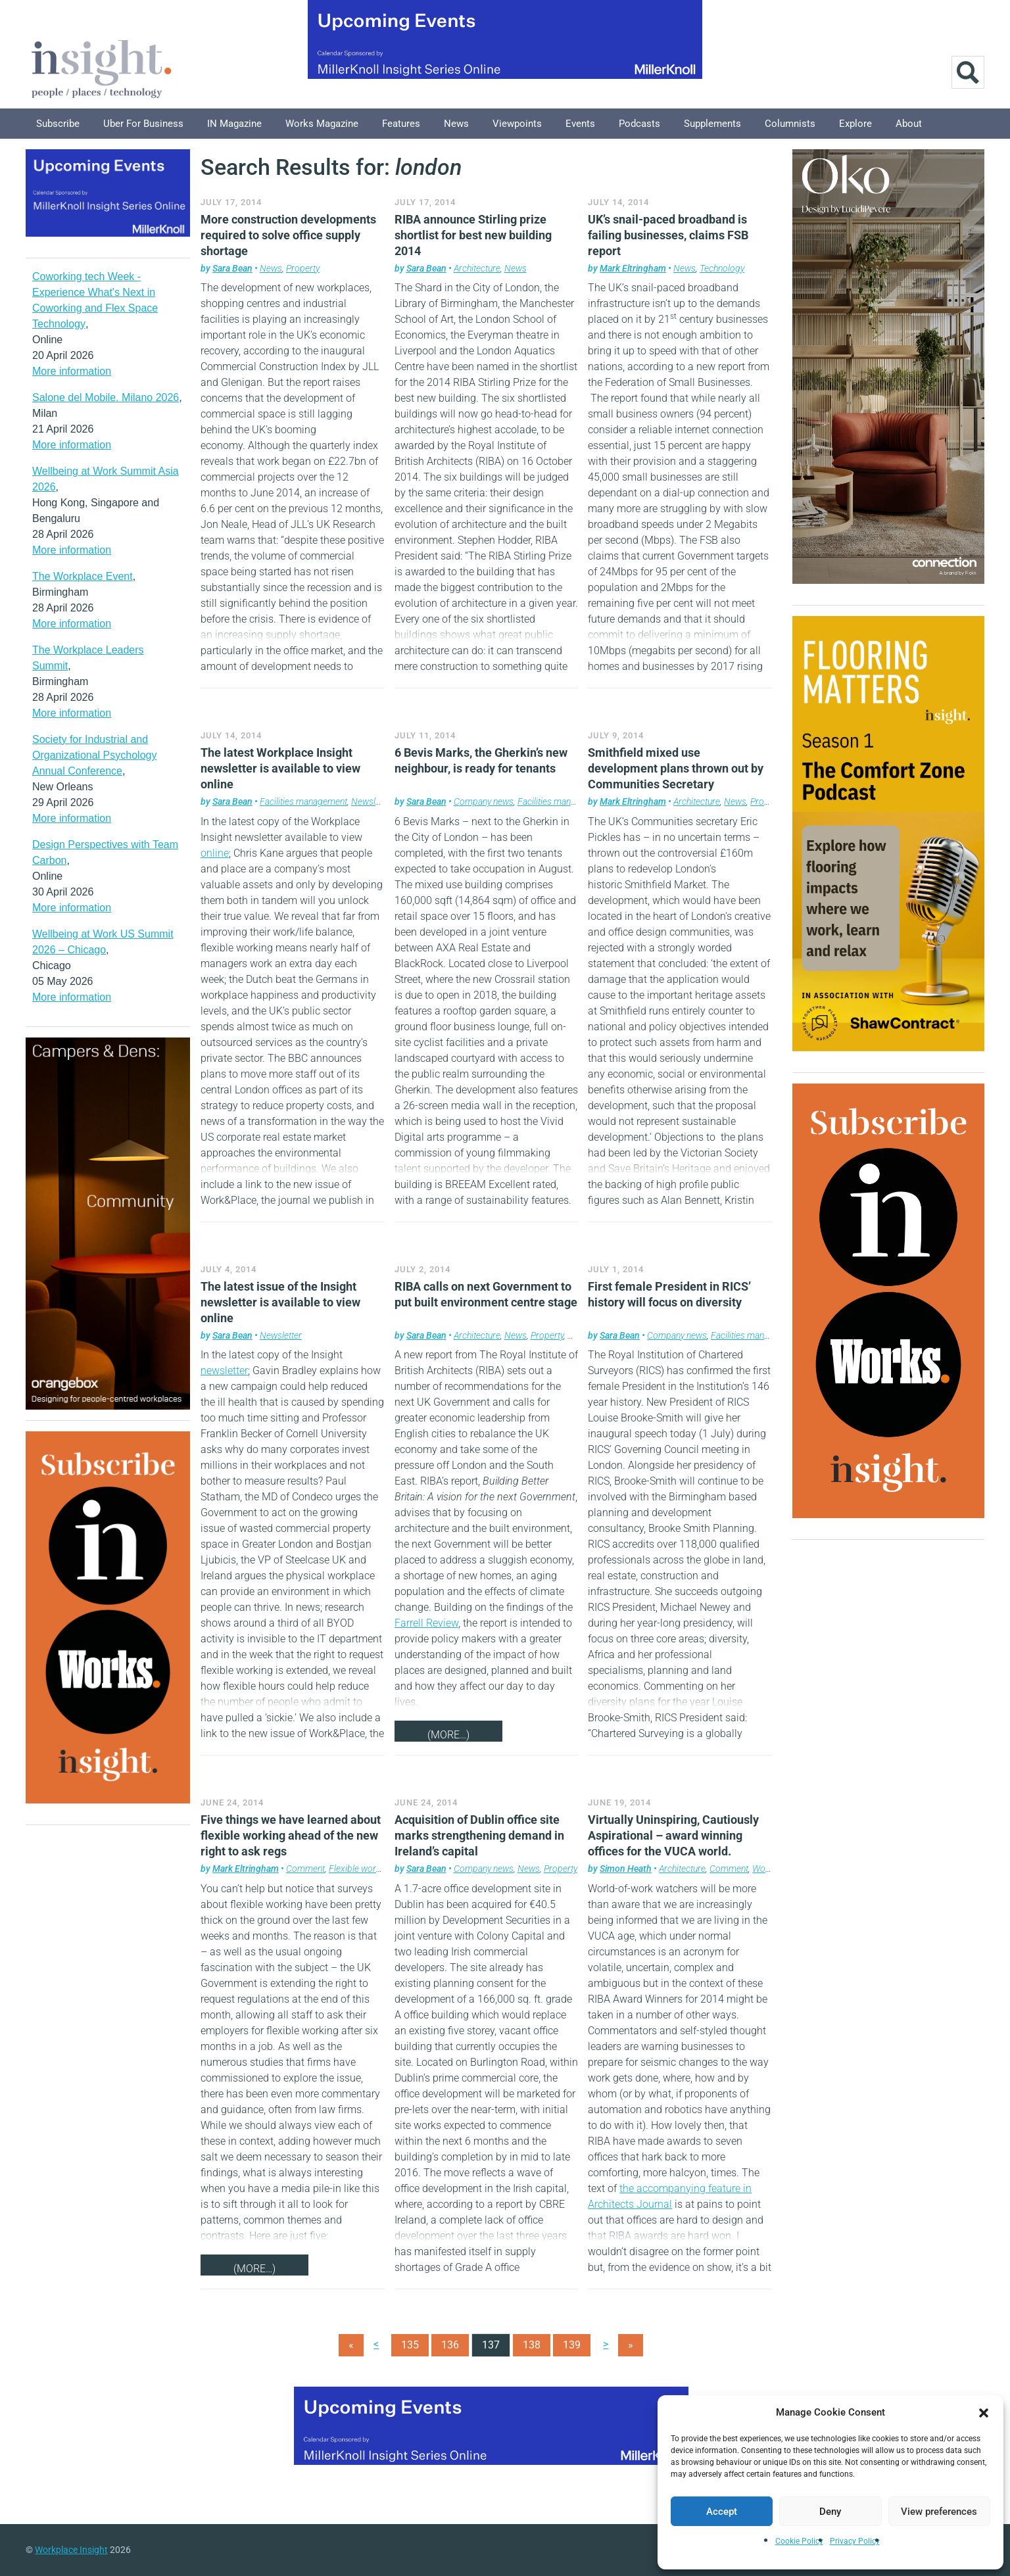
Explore (855, 124)
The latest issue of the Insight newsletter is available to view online (280, 1302)
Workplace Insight (71, 2549)
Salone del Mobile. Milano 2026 (105, 397)
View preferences (939, 2511)
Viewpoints (517, 124)
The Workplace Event (82, 576)
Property (303, 268)
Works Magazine (321, 124)
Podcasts (639, 124)
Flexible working (361, 1868)
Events (580, 124)
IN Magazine (234, 124)
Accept (721, 2511)
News (456, 124)
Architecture (477, 268)
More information (71, 371)
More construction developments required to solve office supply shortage (288, 235)
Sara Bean (232, 268)
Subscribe (58, 124)
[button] (983, 2412)
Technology (722, 268)
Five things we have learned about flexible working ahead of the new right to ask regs (291, 1835)
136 (450, 2345)
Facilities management (303, 801)
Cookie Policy (799, 2541)
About (909, 124)
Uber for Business (143, 124)
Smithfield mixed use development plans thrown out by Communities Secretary (675, 768)
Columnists (790, 124)
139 (572, 2345)
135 (410, 2345)
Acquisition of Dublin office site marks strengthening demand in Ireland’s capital (479, 1835)
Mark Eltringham (633, 268)
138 (532, 2345)
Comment (305, 1868)
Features (401, 124)
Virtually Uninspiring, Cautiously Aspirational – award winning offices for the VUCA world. (673, 1835)
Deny (830, 2511)
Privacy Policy (855, 2541)
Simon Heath (626, 1868)
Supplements (712, 124)
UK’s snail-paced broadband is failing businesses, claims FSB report (668, 235)
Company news (484, 801)
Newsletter (372, 801)
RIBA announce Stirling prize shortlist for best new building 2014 (473, 235)
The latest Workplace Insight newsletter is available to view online (280, 768)
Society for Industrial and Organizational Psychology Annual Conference (94, 755)
